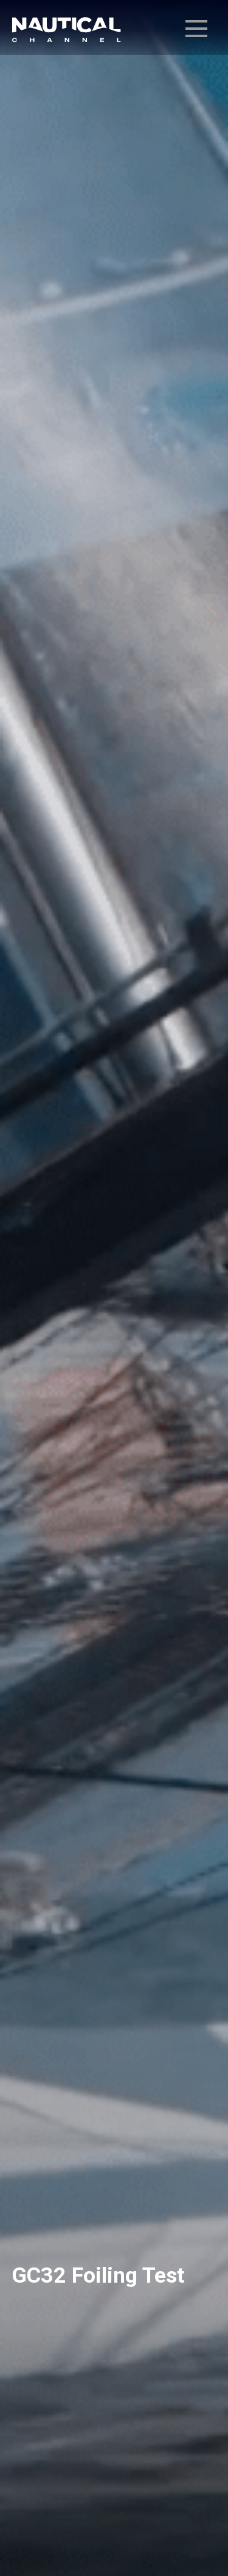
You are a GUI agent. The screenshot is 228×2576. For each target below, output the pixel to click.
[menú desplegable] (196, 28)
